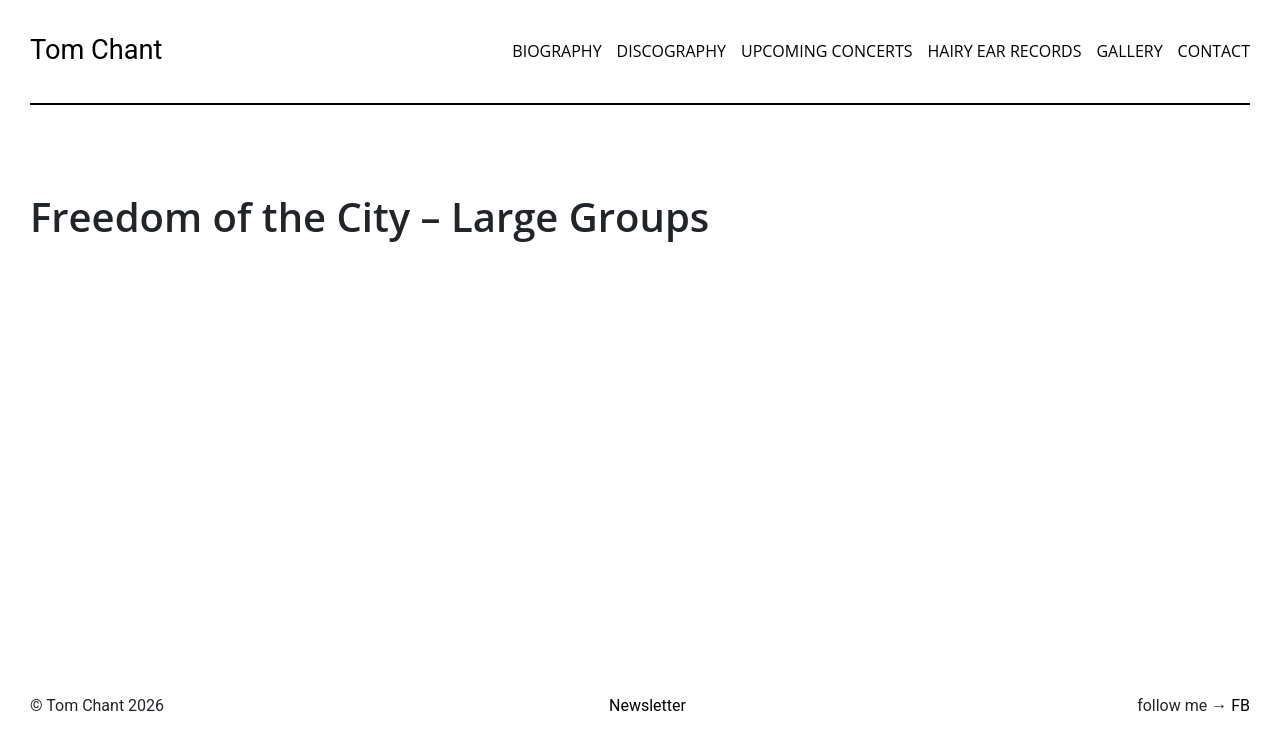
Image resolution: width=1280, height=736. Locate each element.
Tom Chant (96, 50)
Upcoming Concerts (827, 51)
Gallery (1129, 51)
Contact (1214, 51)
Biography (556, 51)
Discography (671, 51)
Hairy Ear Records (1004, 51)
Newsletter (647, 705)
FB (1240, 705)
